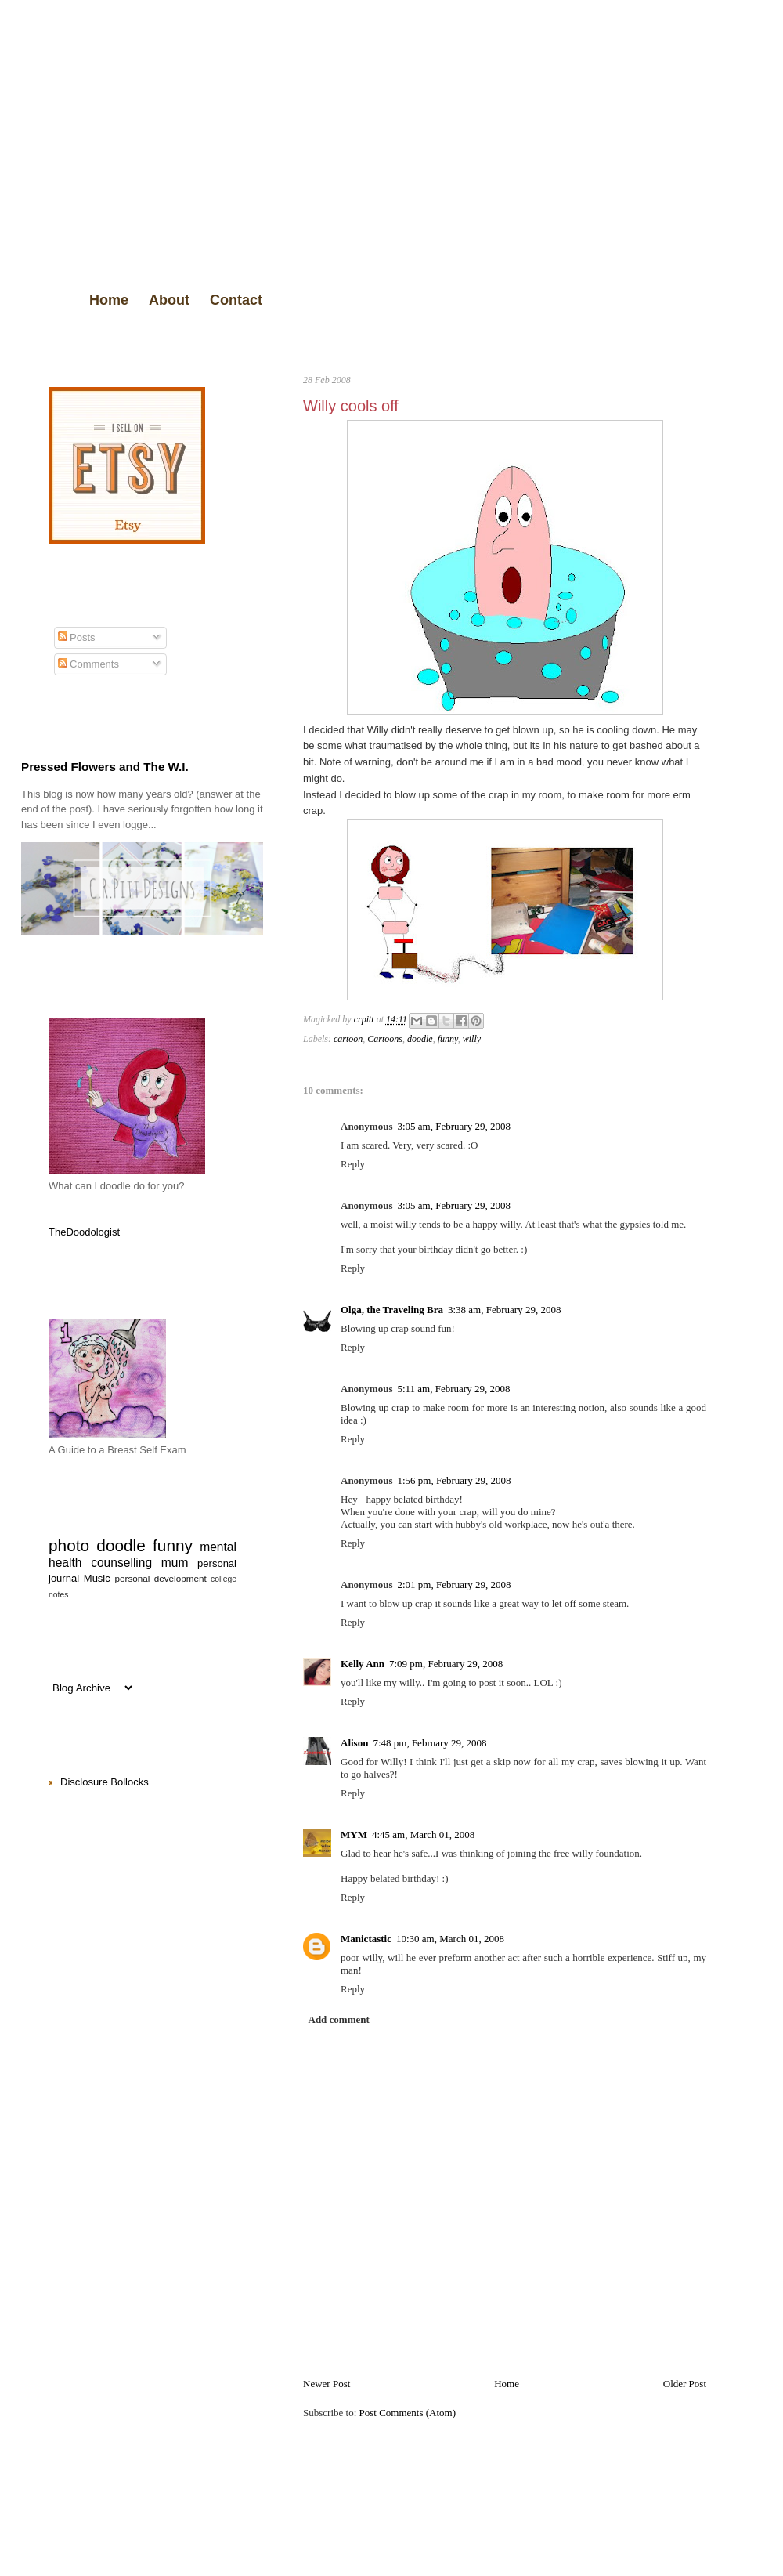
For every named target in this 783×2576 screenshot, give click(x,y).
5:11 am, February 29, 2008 (453, 1389)
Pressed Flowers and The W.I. (105, 766)
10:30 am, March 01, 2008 (450, 1939)
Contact (236, 300)
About (169, 300)
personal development (161, 1578)
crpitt (365, 1019)
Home (108, 300)
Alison (354, 1743)
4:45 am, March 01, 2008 (423, 1834)
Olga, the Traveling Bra (392, 1309)
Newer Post (326, 2384)
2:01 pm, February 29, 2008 (454, 1584)
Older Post (684, 2384)
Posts (77, 637)
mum (175, 1562)
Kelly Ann (362, 1664)
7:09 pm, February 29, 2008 (446, 1664)
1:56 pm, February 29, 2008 (454, 1480)
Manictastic (366, 1939)
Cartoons (384, 1038)
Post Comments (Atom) (407, 2413)
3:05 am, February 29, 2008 (453, 1126)
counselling (121, 1562)
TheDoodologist (84, 1232)
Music (97, 1578)
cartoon (348, 1038)
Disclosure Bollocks (104, 1782)
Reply (353, 1164)
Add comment (339, 2019)
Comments (88, 664)
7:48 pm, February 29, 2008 (429, 1743)
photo (69, 1545)
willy (472, 1038)
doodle (420, 1038)
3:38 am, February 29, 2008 (504, 1309)
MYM (354, 1834)
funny (448, 1038)
